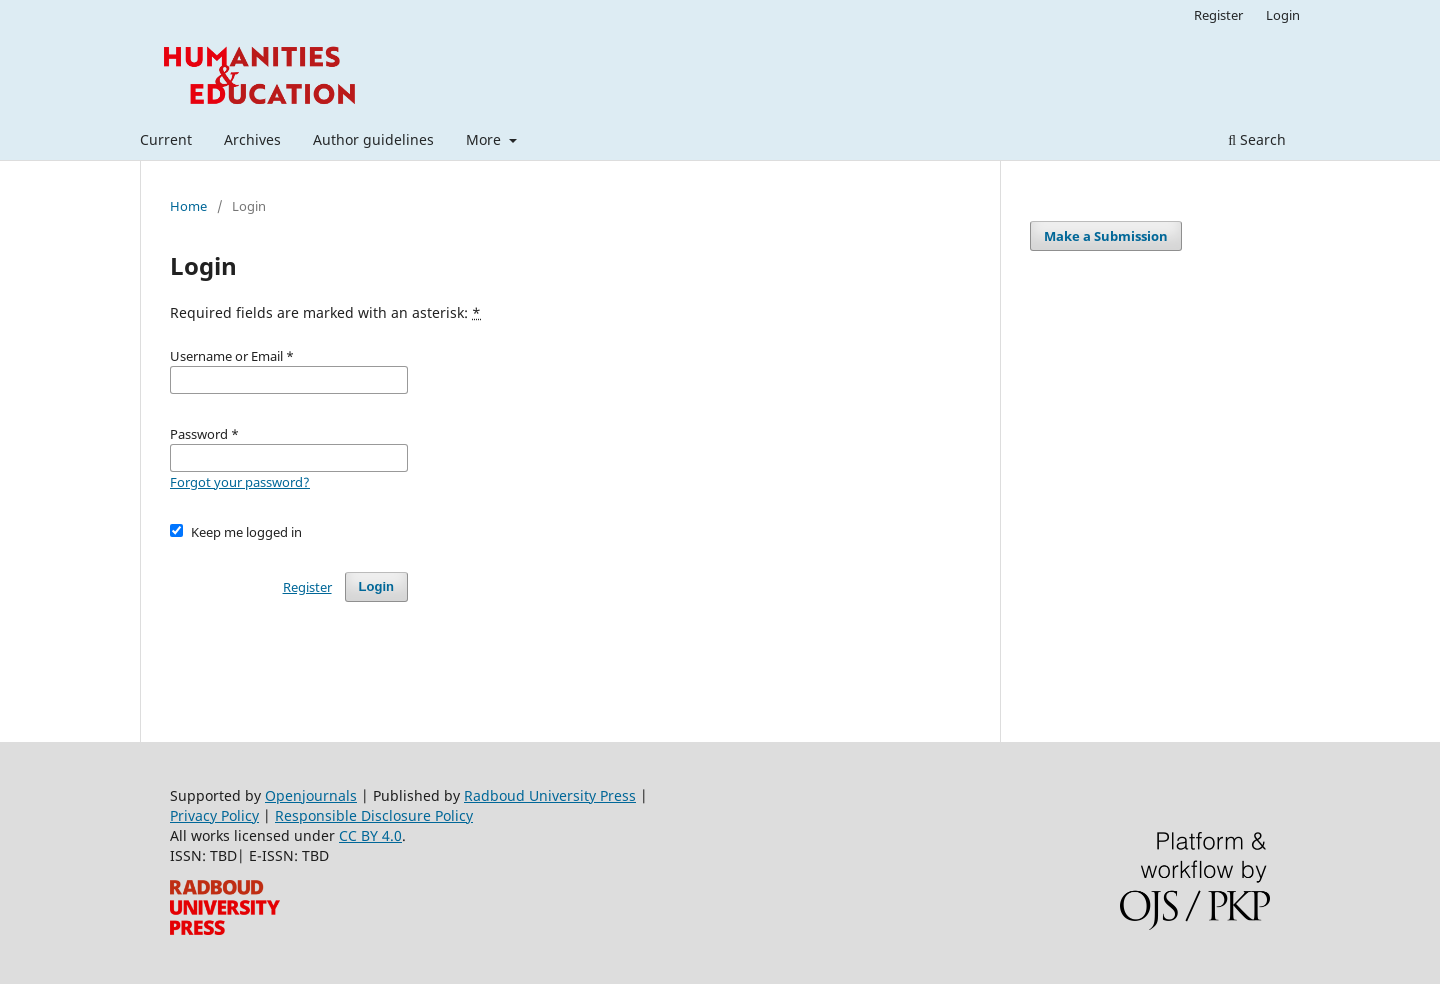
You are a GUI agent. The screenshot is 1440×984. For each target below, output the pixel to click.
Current (166, 139)
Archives (252, 139)
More (485, 139)
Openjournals (311, 795)
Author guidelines (373, 139)
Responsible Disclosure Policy (374, 815)
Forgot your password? (240, 482)
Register (1218, 15)
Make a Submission (1106, 236)
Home (188, 206)
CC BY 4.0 (370, 835)
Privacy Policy (214, 815)
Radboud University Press (550, 795)
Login (1283, 15)
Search (1257, 139)
